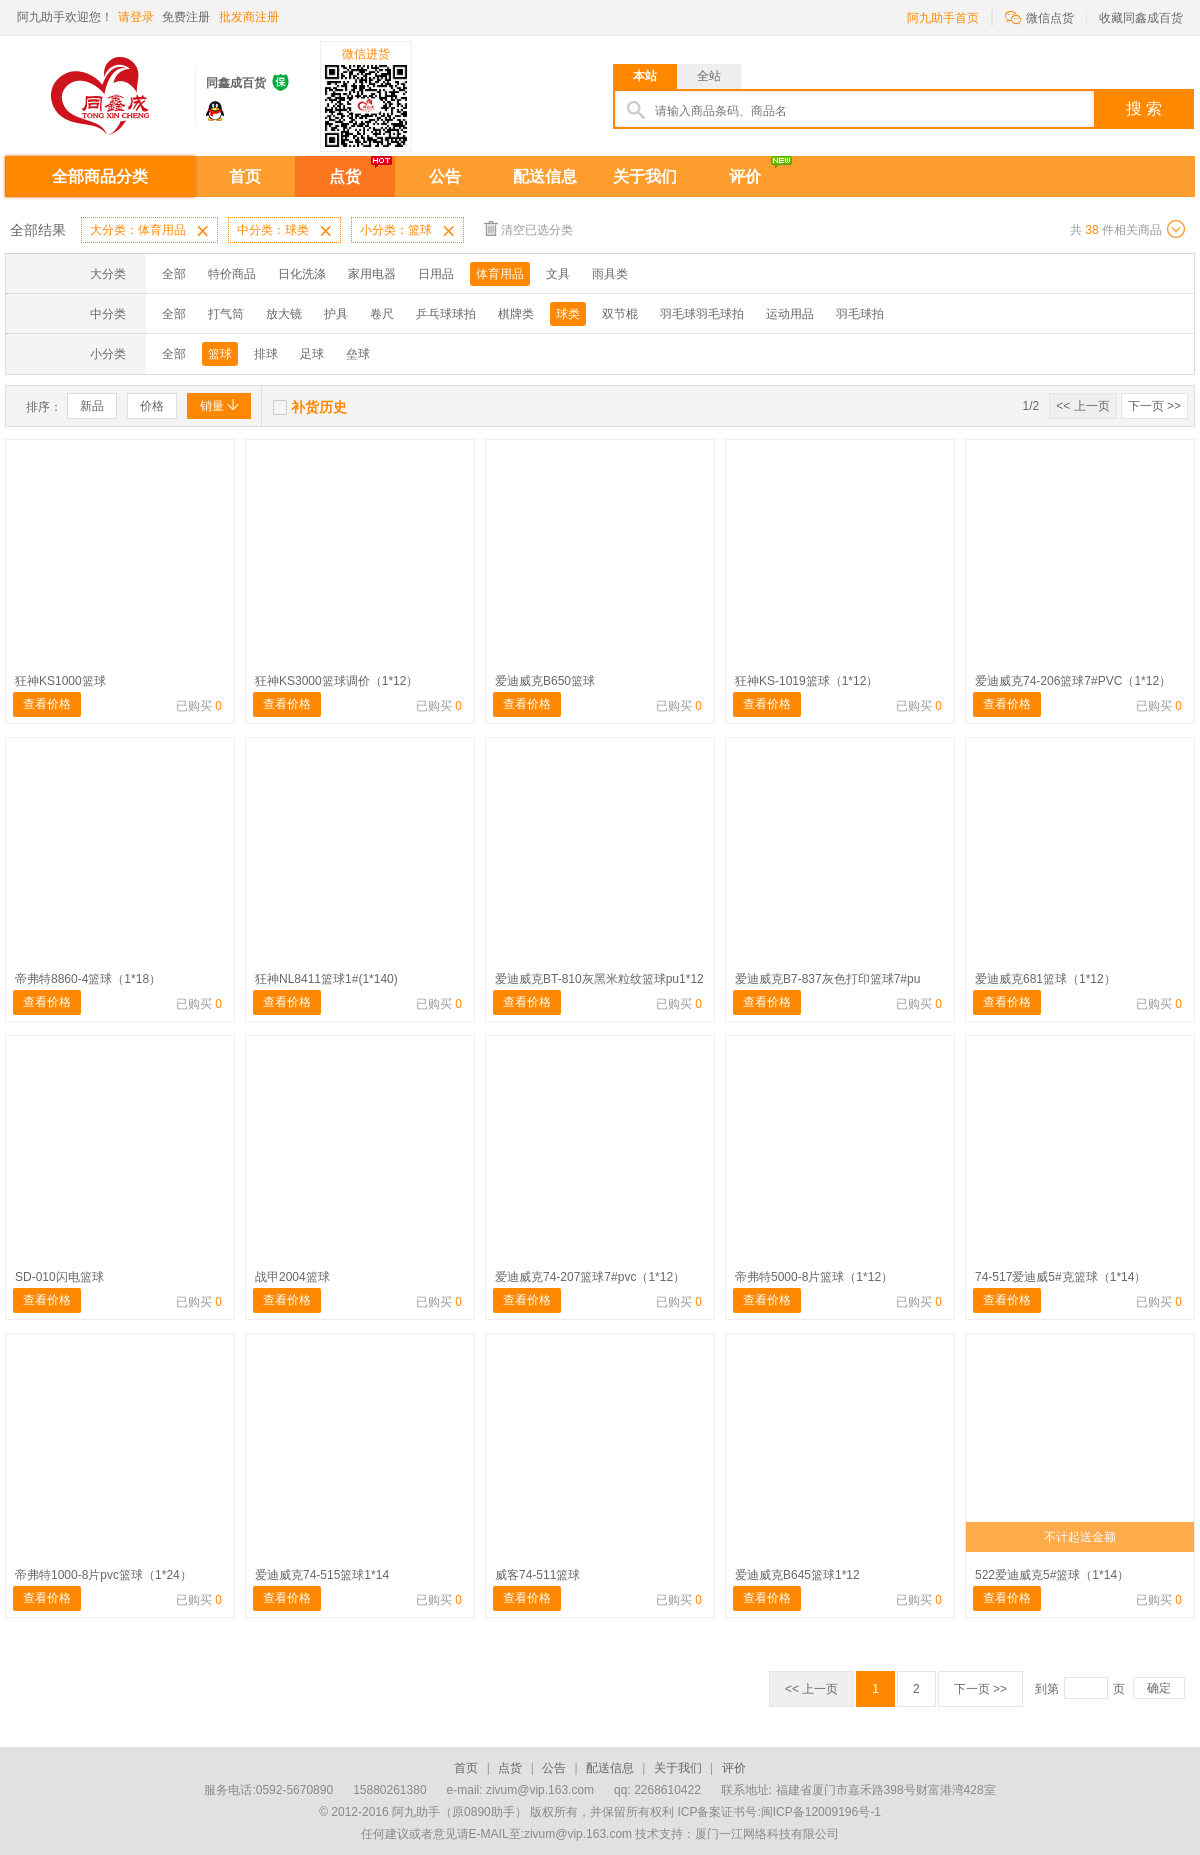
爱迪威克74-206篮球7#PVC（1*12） (1073, 681)
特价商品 (232, 274)
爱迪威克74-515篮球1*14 (322, 1575)
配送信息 (545, 176)
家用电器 (372, 274)
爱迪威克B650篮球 (545, 681)
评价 (745, 176)
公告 (445, 176)
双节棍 (620, 314)
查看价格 (47, 704)
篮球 (220, 354)
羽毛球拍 (860, 314)
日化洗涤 (302, 274)
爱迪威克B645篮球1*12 (797, 1575)
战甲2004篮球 (292, 1277)
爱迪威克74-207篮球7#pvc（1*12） (590, 1277)
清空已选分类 (528, 228)
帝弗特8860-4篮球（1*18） (88, 979)
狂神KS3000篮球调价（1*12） (336, 681)
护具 (336, 314)
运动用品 (790, 314)
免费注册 (186, 17)
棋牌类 (516, 314)
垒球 (358, 354)
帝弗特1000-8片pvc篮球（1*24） (103, 1575)
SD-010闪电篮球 (59, 1277)
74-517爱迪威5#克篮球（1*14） (1060, 1277)
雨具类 (610, 274)
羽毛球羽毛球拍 (702, 314)
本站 (645, 76)
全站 (709, 76)
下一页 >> (1154, 406)
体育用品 (500, 274)
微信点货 (1039, 16)
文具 (558, 274)
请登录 (136, 17)
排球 (266, 354)
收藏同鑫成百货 (1141, 18)
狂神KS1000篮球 (60, 681)
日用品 (436, 274)
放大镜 (284, 314)
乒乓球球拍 (446, 314)
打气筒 (226, 314)
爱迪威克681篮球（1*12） (1045, 979)
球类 (568, 314)
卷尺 (382, 314)
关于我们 (645, 176)
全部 (174, 274)
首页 (245, 176)
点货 (345, 176)
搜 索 (1144, 108)
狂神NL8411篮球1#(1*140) (326, 979)
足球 (312, 354)
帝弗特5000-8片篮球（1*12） (814, 1277)
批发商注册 (249, 17)
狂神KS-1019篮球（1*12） (806, 681)
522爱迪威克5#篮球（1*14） (1052, 1575)
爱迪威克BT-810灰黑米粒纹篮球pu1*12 (599, 979)
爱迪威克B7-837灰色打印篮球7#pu (827, 979)
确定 (1159, 1688)
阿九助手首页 (943, 18)
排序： (44, 407)
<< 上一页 (1082, 406)
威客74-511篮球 (537, 1575)
